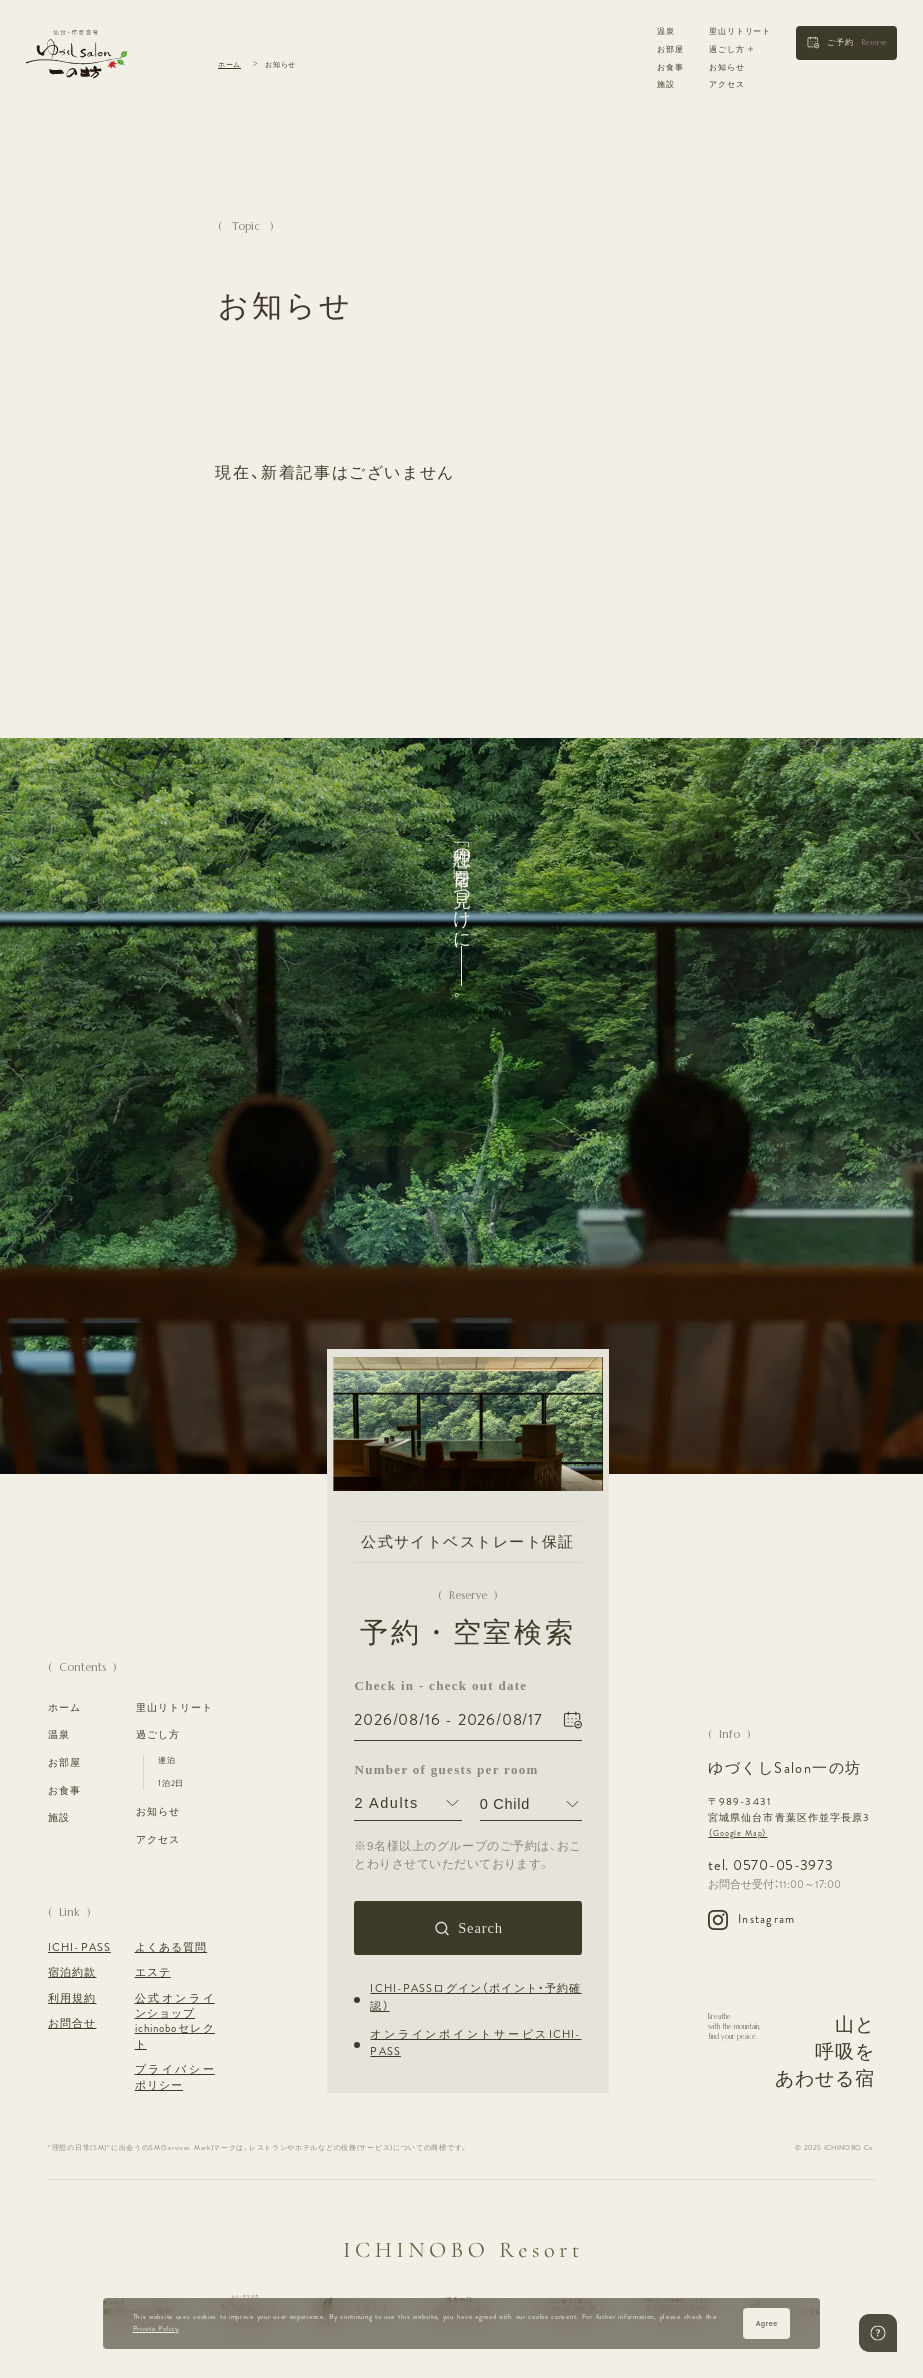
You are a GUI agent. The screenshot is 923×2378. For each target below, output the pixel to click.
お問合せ (72, 2023)
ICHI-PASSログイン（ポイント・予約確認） (476, 1997)
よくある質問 (171, 1947)
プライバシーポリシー (175, 2077)
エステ (153, 1972)
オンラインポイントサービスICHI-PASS (476, 2042)
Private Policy (156, 2329)
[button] (846, 43)
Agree (767, 2323)
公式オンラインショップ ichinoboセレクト (175, 2021)
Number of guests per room (409, 1768)
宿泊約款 (72, 1972)
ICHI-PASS (79, 1947)
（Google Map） (737, 1833)
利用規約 (72, 1998)
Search (480, 1928)
